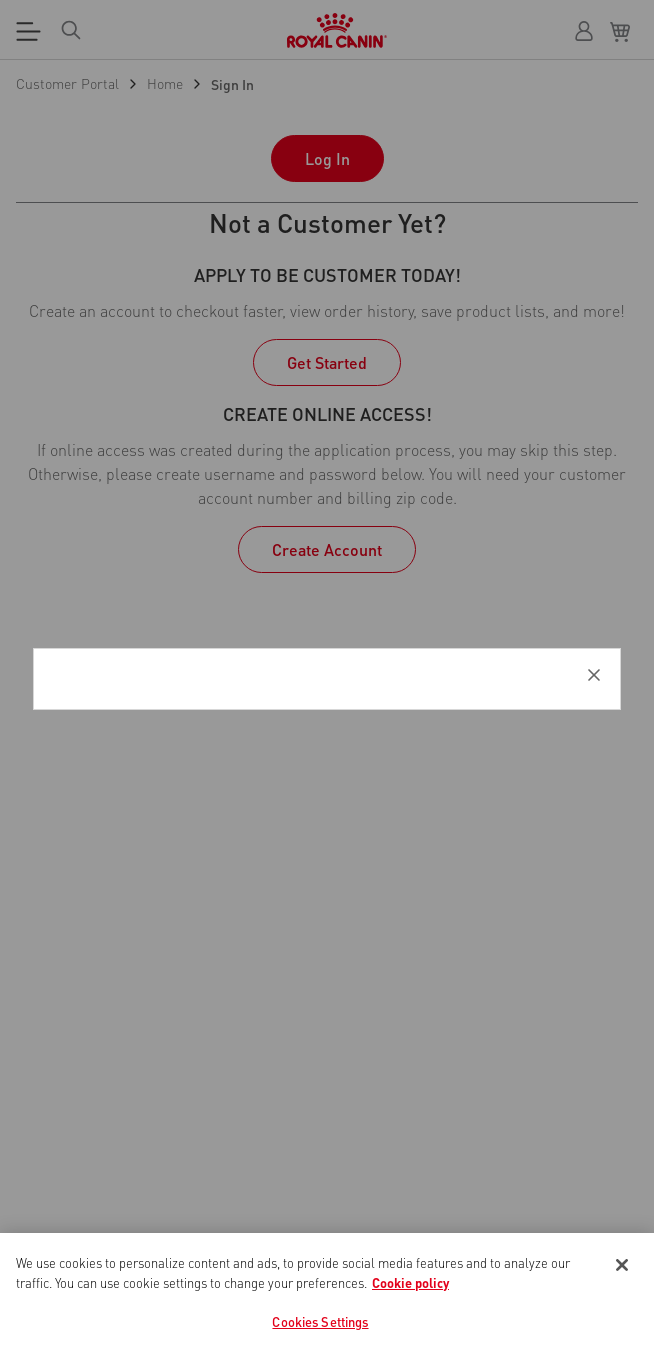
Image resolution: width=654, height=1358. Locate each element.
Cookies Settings (320, 1321)
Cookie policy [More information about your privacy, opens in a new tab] (410, 1282)
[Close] (622, 1265)
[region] (327, 1295)
